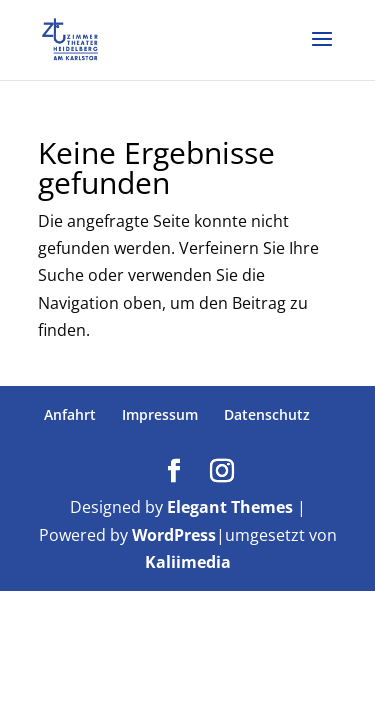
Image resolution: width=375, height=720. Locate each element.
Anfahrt (70, 414)
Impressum (160, 414)
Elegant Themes (230, 507)
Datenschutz (267, 414)
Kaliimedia (188, 562)
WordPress (174, 535)
